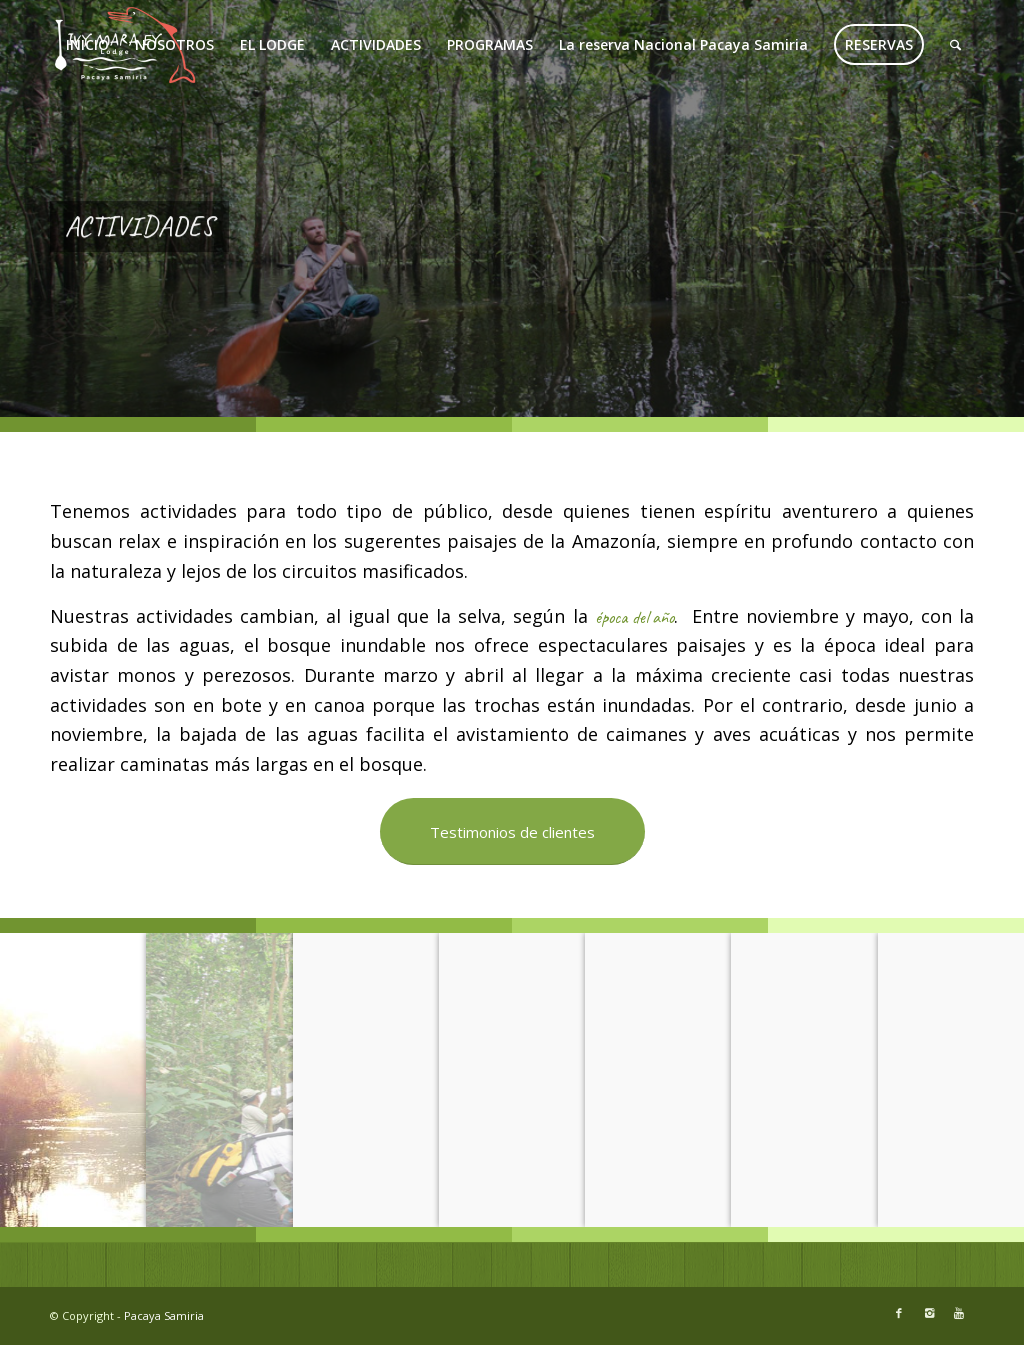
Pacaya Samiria (164, 1315)
